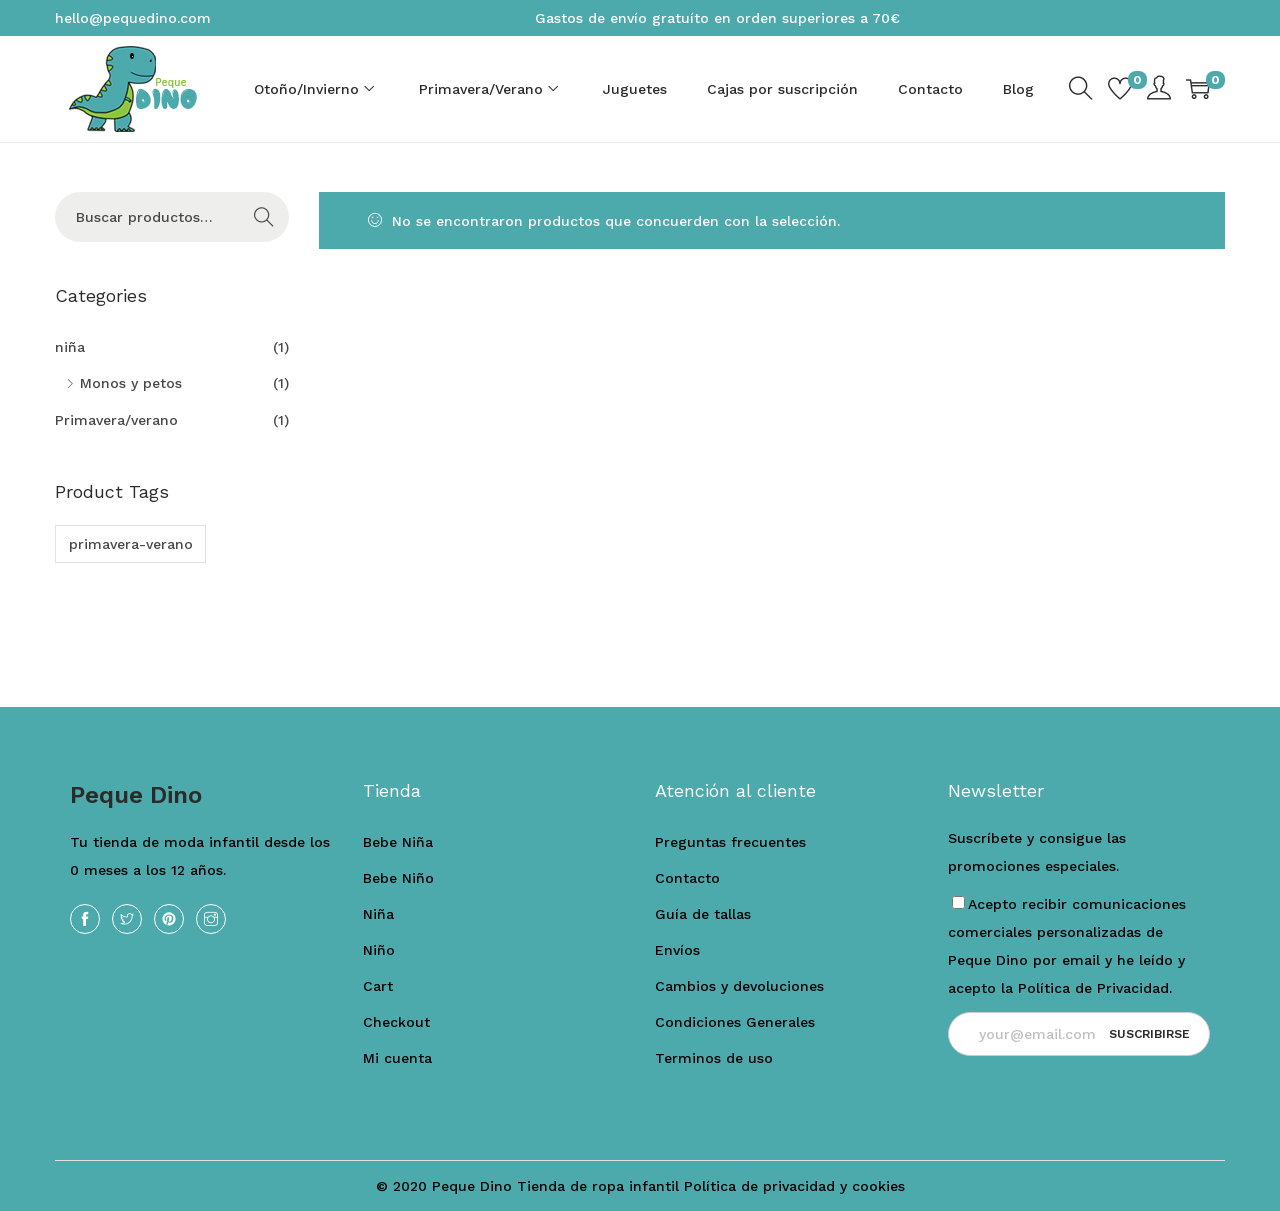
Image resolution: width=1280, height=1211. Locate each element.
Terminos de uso (714, 1058)
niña (70, 347)
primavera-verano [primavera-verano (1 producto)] (131, 544)
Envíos (677, 950)
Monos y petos (131, 383)
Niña (378, 914)
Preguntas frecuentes (730, 842)
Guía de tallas (703, 914)
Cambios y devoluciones (739, 986)
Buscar (264, 217)
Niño (379, 950)
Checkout (396, 1022)
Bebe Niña (398, 842)
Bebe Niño (398, 878)
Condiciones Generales (735, 1022)
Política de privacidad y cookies (794, 1186)
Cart (378, 986)
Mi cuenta (397, 1058)
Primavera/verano (116, 420)
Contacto (687, 878)
